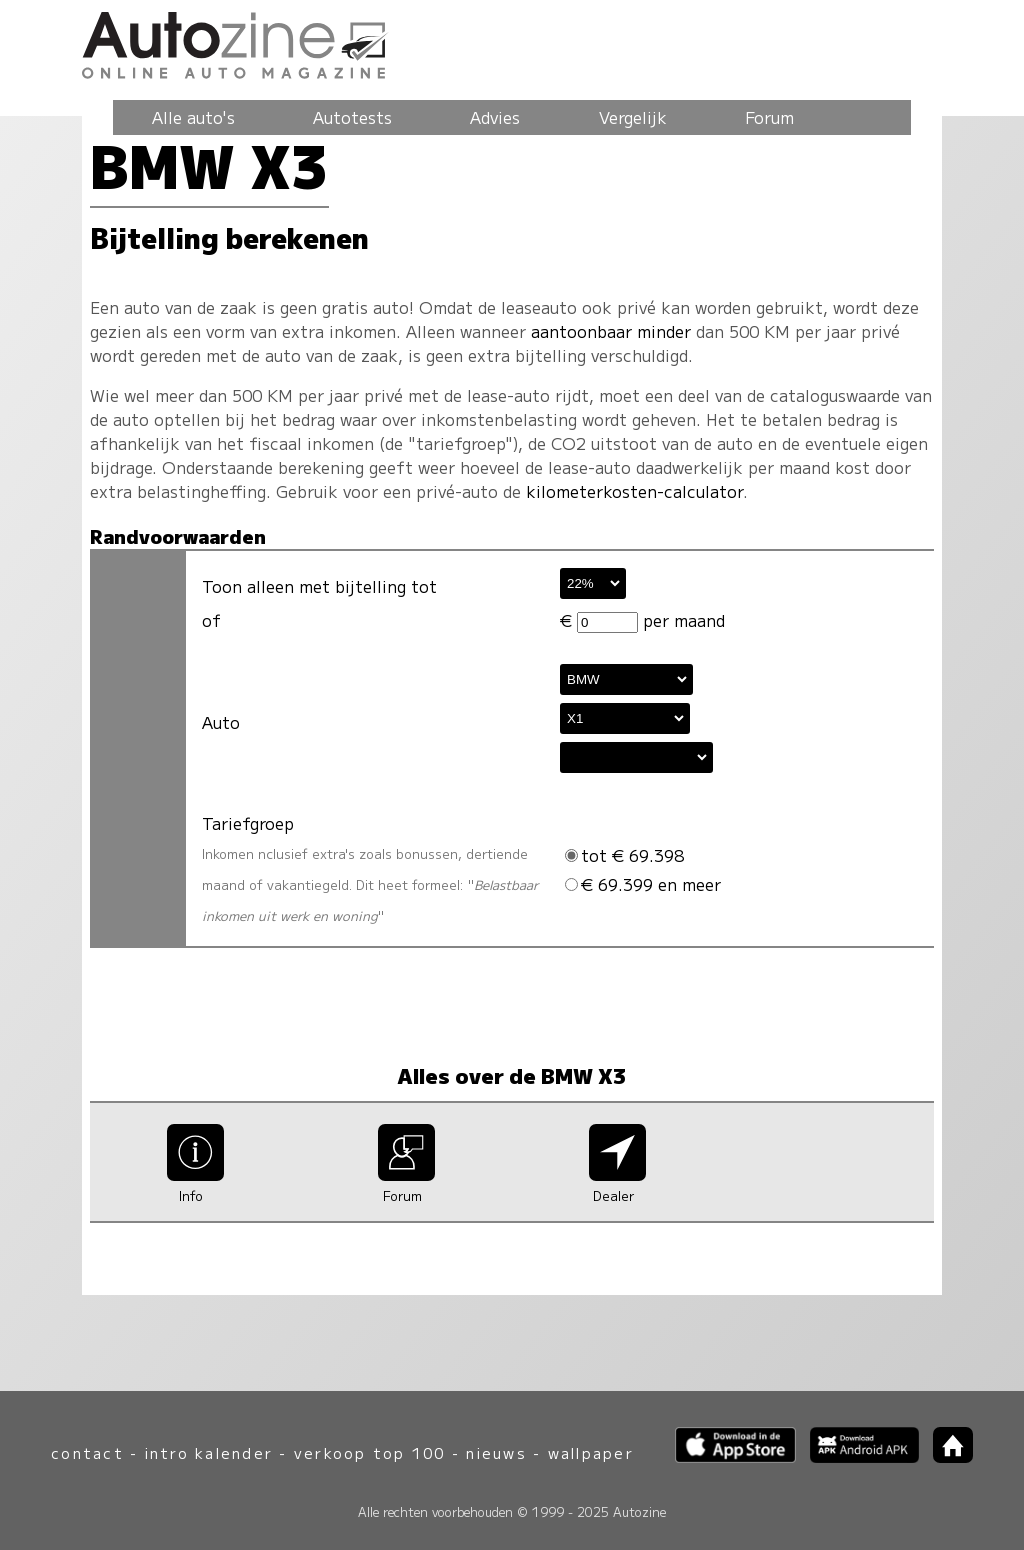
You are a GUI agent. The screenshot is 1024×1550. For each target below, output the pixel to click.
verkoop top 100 (370, 1452)
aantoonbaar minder (611, 331)
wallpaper (591, 1452)
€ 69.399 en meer (643, 884)
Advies (495, 117)
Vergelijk (633, 117)
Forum (769, 117)
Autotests (352, 117)
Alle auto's (193, 117)
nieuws (496, 1452)
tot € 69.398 (624, 855)
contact (87, 1452)
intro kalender (209, 1452)
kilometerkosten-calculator (634, 491)
